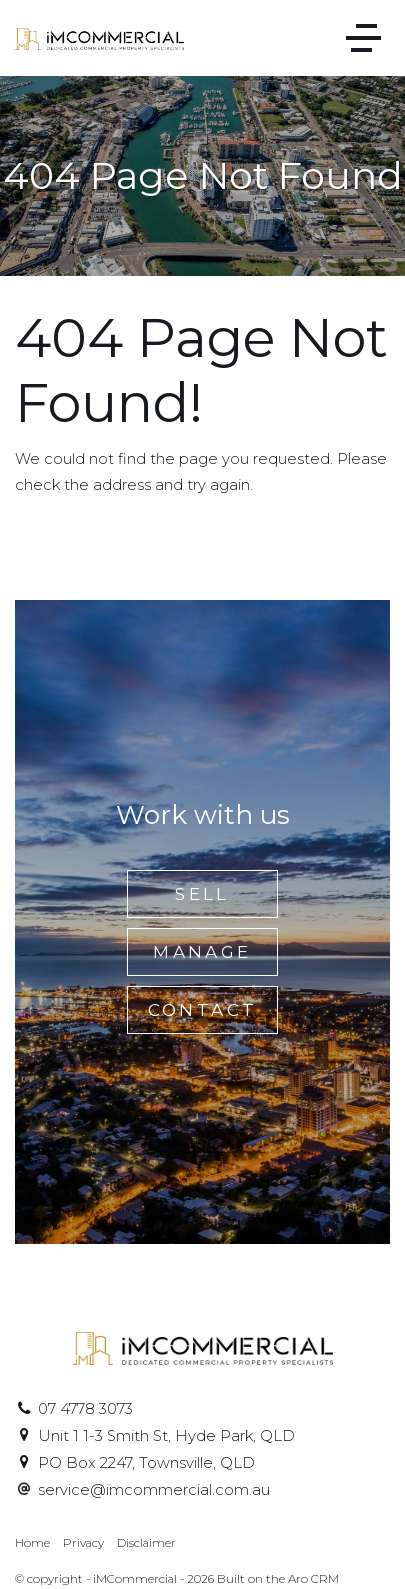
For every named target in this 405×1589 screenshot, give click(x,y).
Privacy (83, 1543)
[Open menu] (363, 38)
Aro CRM (313, 1579)
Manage (202, 952)
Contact (203, 1010)
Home (32, 1543)
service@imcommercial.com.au (154, 1490)
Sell (202, 894)
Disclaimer (146, 1543)
